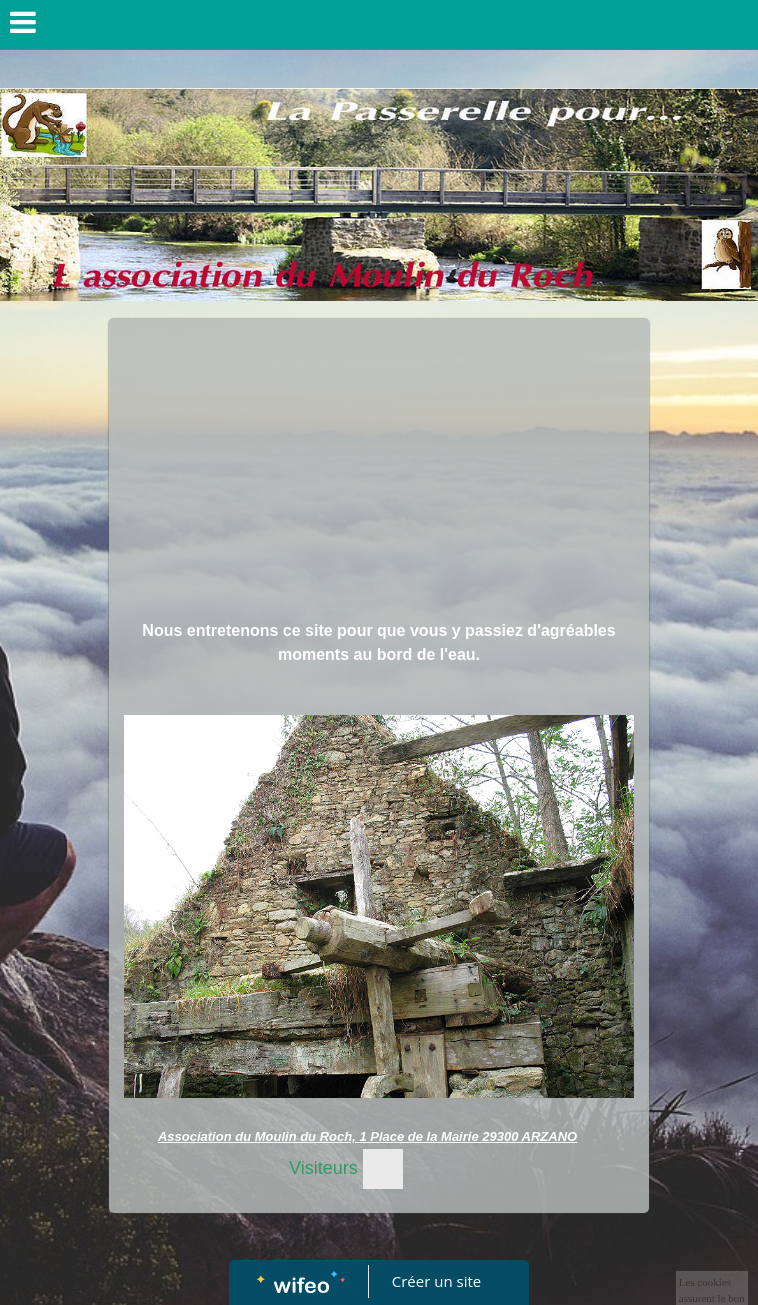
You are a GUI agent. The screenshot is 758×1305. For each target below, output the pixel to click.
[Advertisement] (379, 469)
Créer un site (436, 1281)
